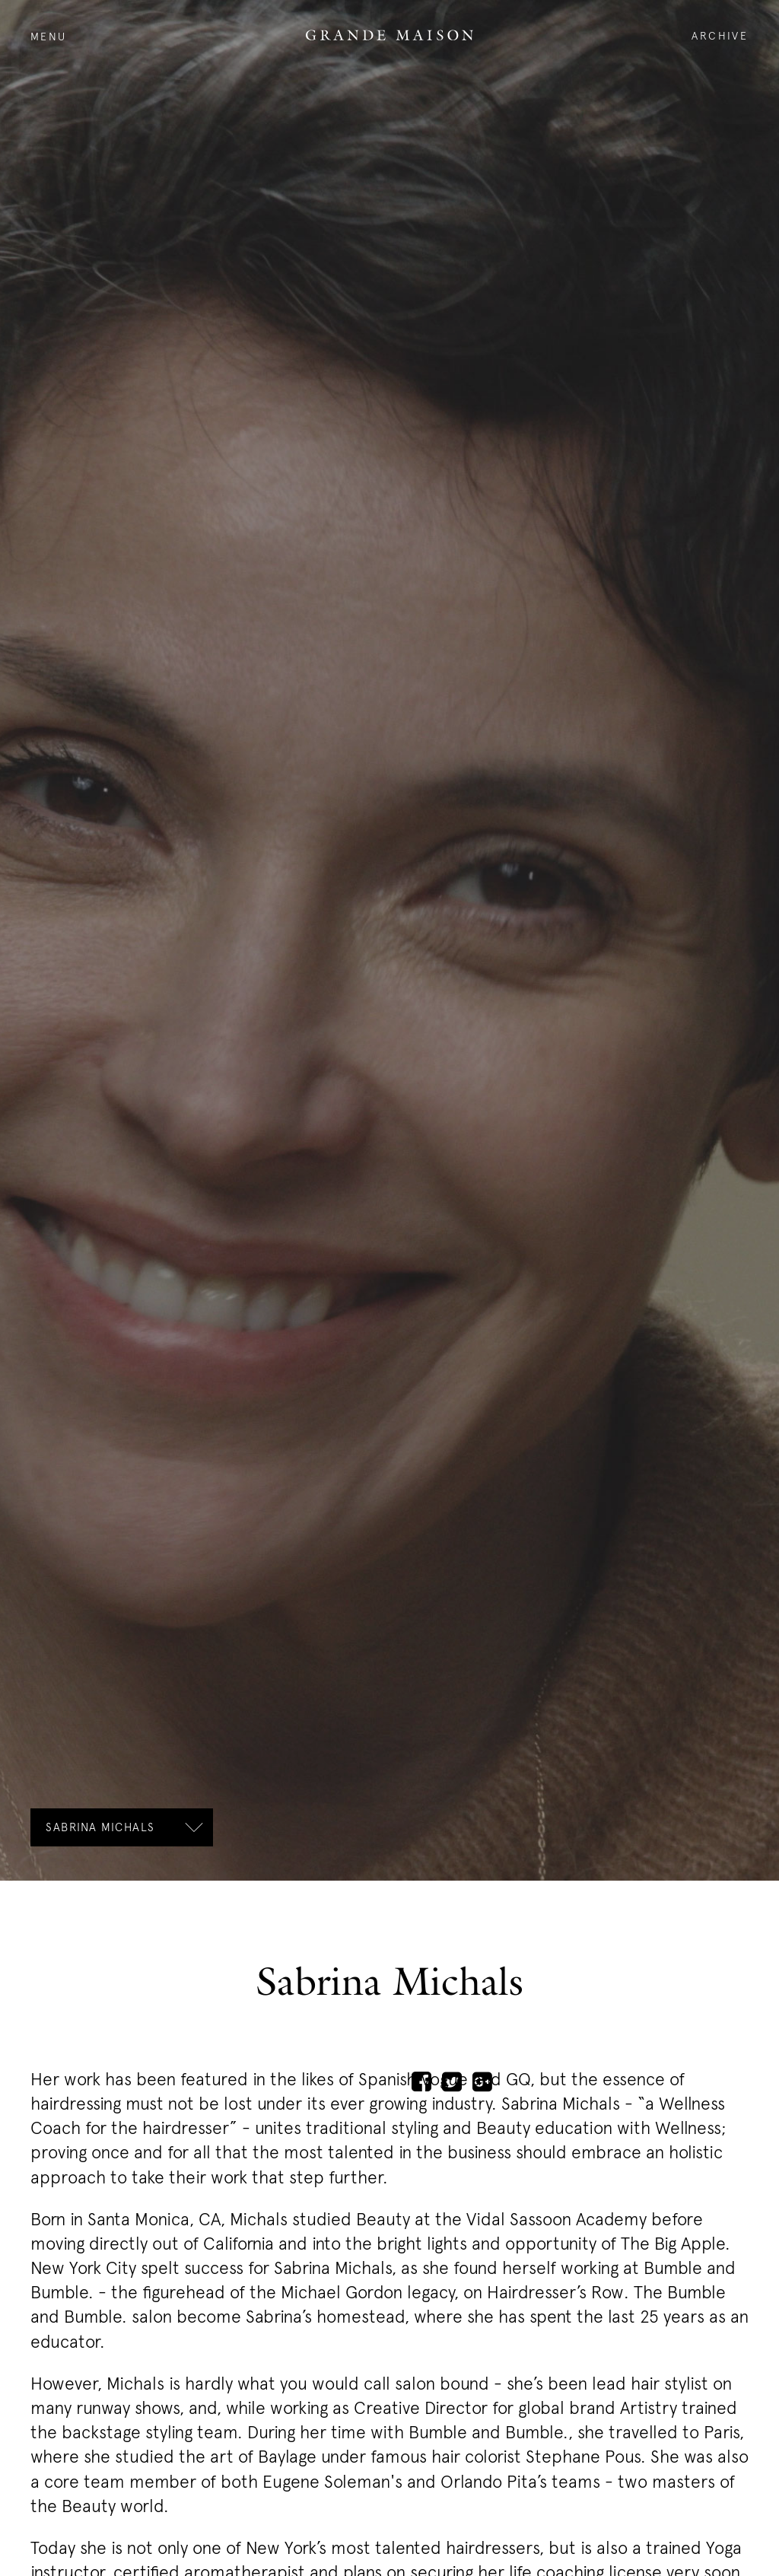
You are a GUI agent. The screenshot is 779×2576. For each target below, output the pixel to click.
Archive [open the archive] (720, 35)
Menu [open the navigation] (48, 36)
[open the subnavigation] (121, 1827)
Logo (389, 35)
